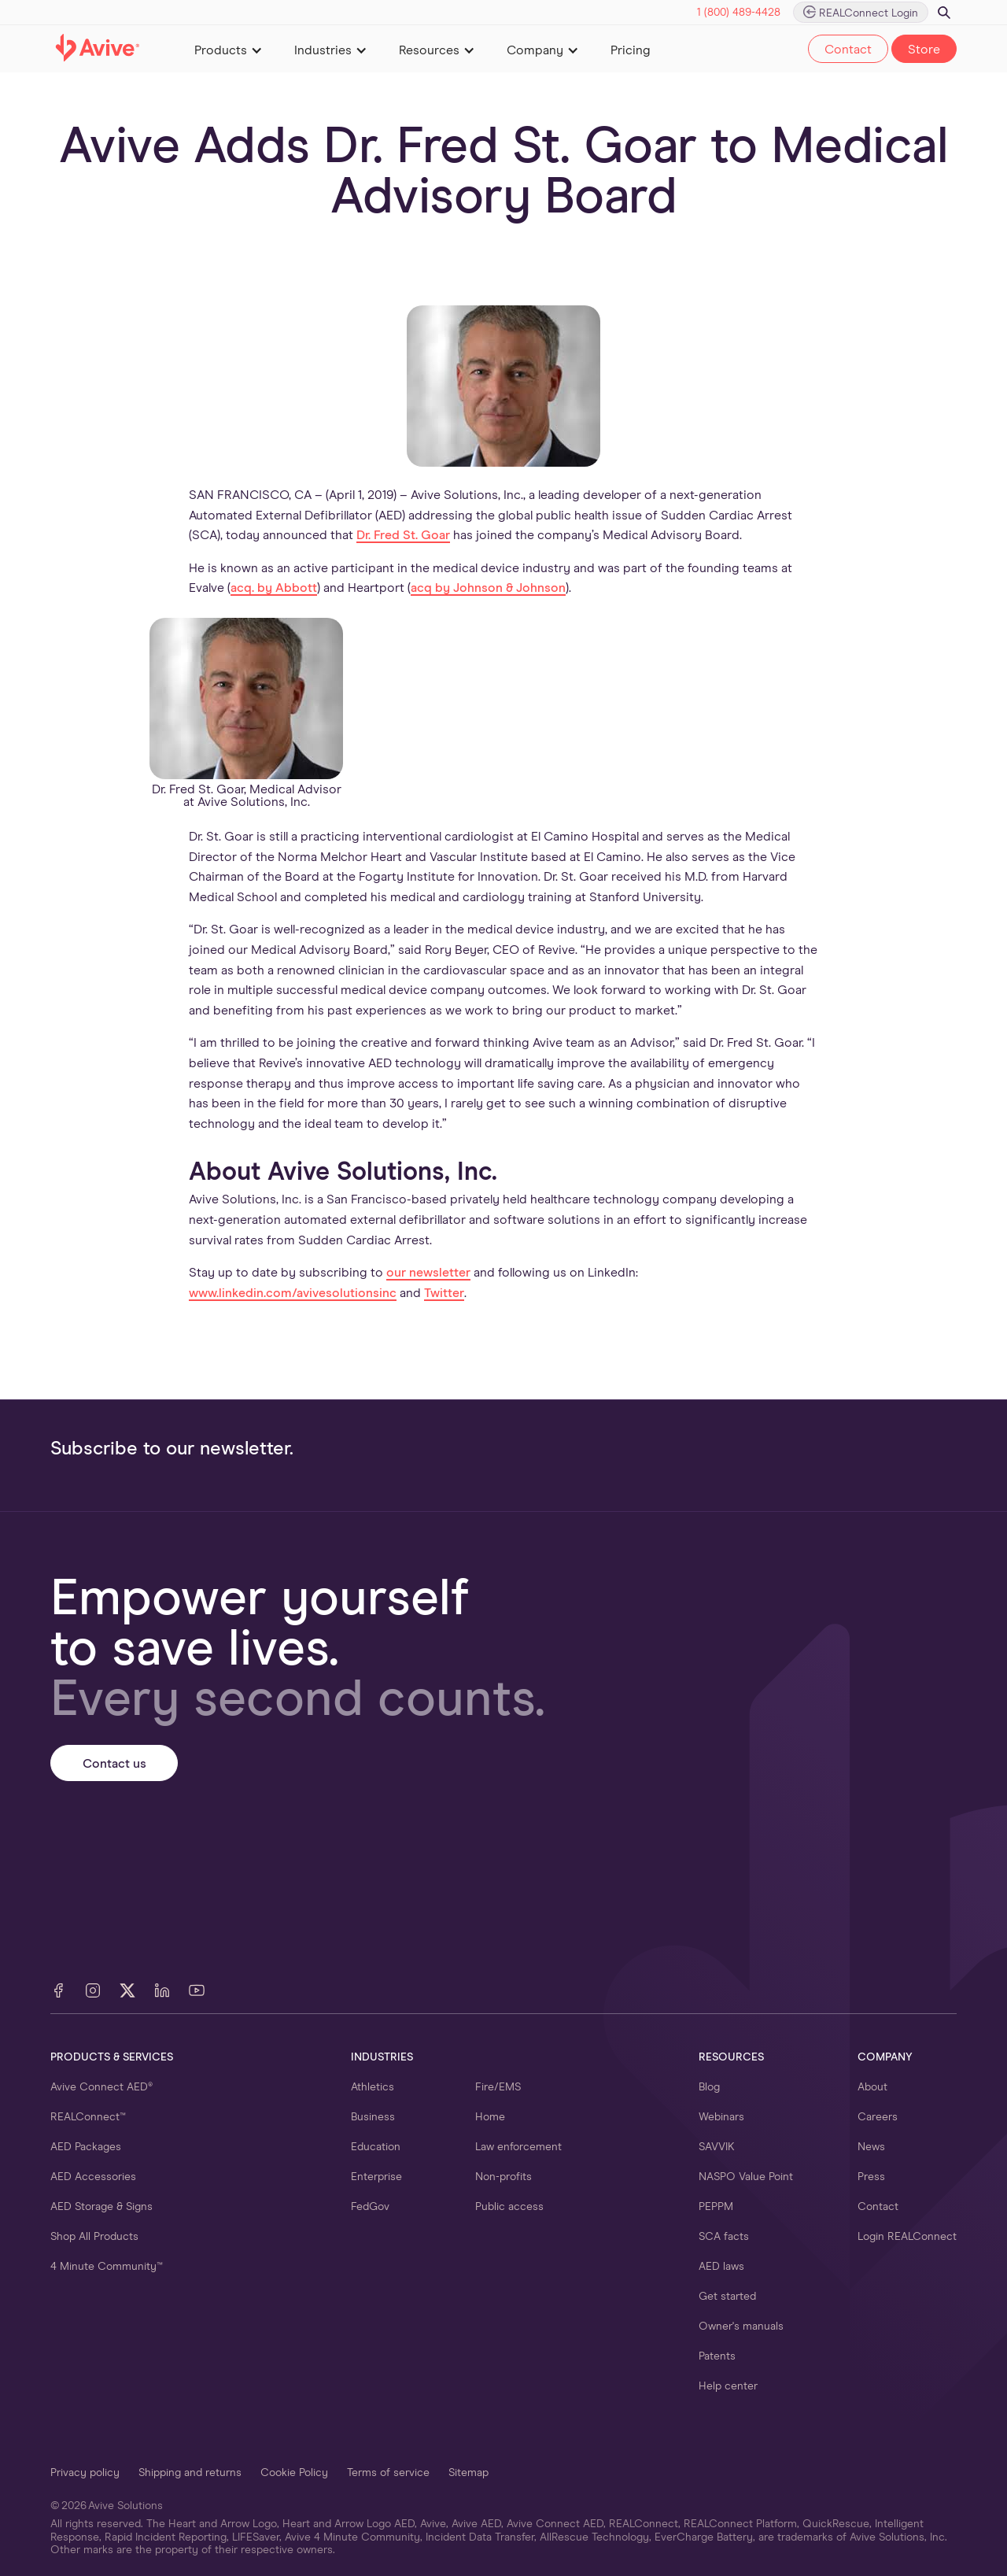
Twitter (444, 1293)
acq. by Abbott (274, 588)
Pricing (630, 50)
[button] (228, 48)
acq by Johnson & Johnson (488, 588)
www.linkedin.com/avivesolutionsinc (293, 1293)
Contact (848, 49)
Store (924, 49)
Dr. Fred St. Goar (403, 535)
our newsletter (428, 1272)
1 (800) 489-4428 (738, 12)
